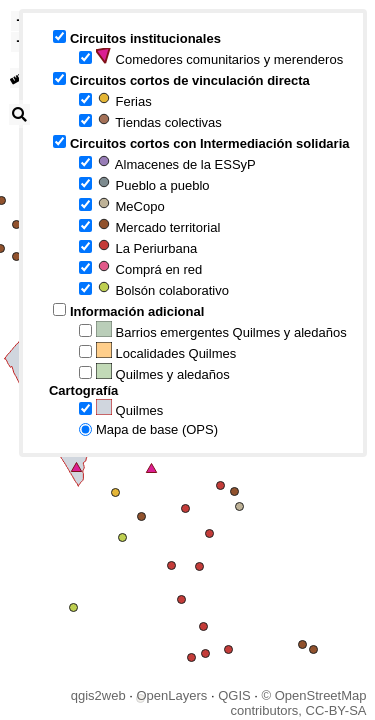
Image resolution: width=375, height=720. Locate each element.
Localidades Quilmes (166, 351)
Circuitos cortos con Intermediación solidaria (210, 143)
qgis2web (98, 695)
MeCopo (130, 204)
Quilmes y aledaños (163, 372)
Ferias (124, 99)
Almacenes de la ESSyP (176, 162)
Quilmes (129, 408)
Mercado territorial (158, 225)
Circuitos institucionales (145, 38)
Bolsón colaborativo (162, 288)
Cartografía (83, 390)
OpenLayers (171, 695)
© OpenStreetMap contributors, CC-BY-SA (298, 703)
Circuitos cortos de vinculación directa (190, 80)
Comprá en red (149, 267)
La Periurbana (146, 246)
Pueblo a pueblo (153, 183)
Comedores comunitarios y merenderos (219, 57)
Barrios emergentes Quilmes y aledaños (221, 330)
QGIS (234, 695)
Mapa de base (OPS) (157, 429)
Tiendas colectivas (159, 120)
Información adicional (137, 311)
